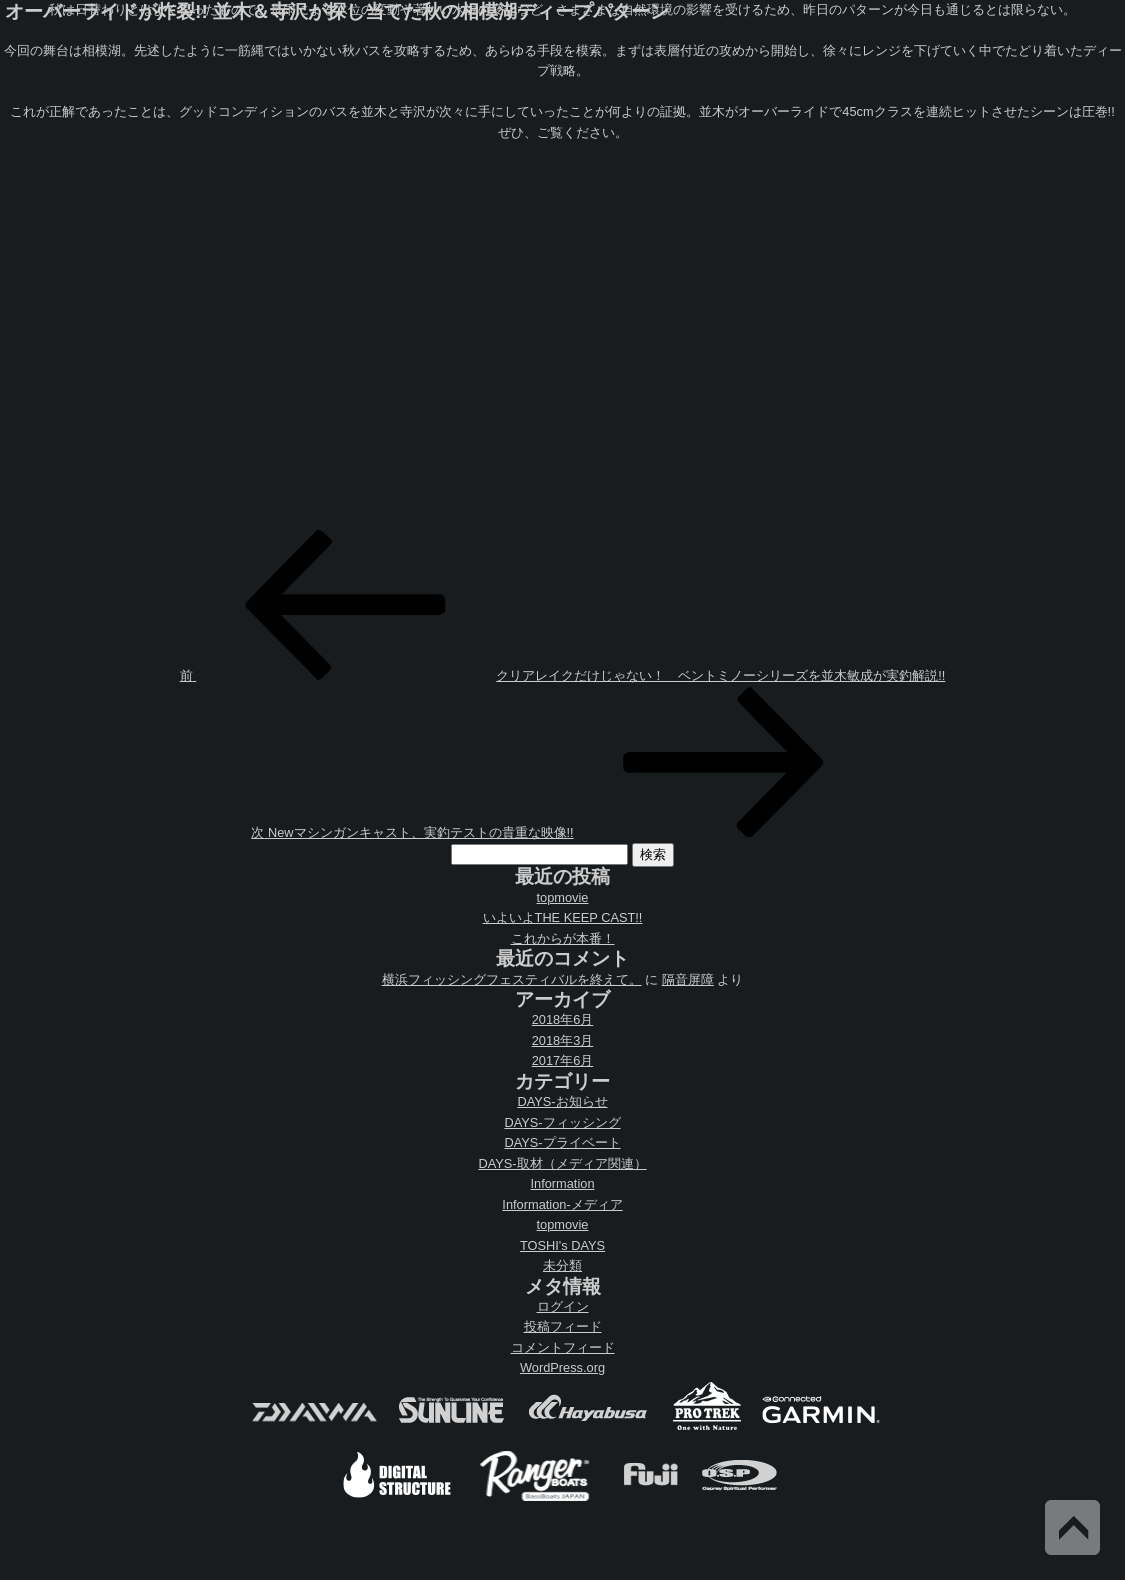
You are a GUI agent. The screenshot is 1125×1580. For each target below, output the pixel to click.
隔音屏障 (688, 979)
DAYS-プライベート (562, 1142)
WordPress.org (562, 1367)
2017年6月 (563, 1060)
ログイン (563, 1306)
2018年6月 (563, 1019)
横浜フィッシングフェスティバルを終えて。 (512, 979)
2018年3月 (563, 1040)
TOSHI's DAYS (562, 1245)
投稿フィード (563, 1326)
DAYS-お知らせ (562, 1101)
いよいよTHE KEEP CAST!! (563, 917)
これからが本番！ (563, 938)
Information (562, 1183)
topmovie (563, 897)
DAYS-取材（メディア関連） (562, 1163)
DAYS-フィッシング (562, 1122)
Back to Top (1072, 1527)
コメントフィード (563, 1347)
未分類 (562, 1265)
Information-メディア (562, 1204)
